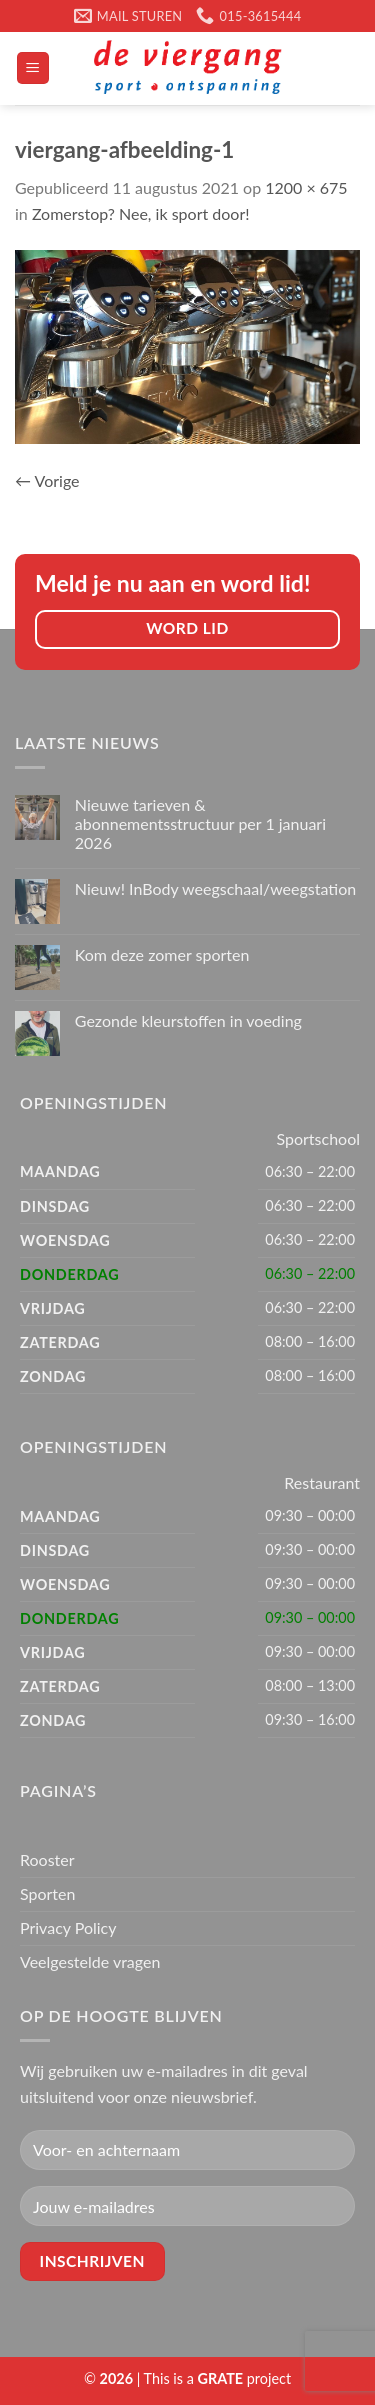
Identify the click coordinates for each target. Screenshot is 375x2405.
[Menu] (33, 68)
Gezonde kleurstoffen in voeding (188, 1020)
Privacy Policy (68, 1927)
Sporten (47, 1893)
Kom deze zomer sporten (162, 954)
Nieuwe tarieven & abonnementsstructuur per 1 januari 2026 (200, 823)
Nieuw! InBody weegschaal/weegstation (215, 888)
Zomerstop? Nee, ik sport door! (141, 213)
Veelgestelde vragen (90, 1961)
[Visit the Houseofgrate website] (221, 2378)
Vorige (47, 480)
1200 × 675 (306, 187)
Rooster (47, 1859)
